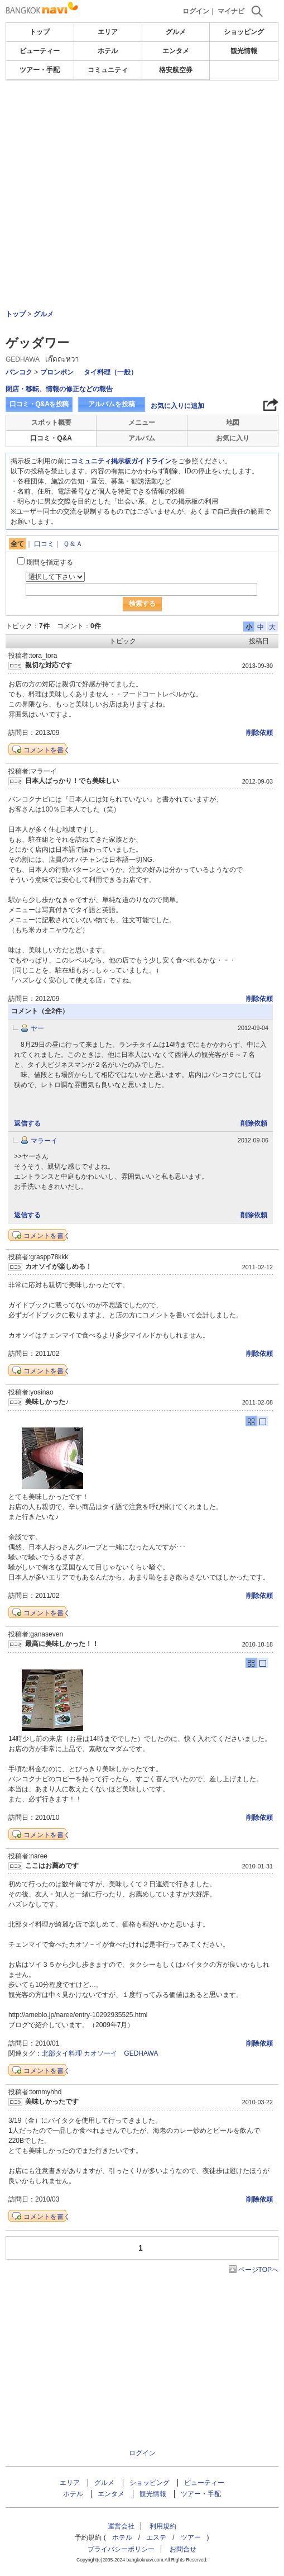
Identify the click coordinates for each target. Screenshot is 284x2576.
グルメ (176, 32)
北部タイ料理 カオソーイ (79, 2053)
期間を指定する (49, 562)
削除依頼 (259, 733)
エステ (156, 2537)
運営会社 (121, 2526)
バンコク (19, 372)
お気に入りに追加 (177, 406)
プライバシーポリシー (121, 2549)
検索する (142, 604)
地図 (232, 422)
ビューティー (40, 51)
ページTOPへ (258, 2270)
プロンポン (57, 372)
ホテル (108, 51)
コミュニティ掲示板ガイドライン (121, 461)
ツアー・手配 (40, 70)
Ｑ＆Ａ (73, 544)
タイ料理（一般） (110, 372)
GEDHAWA (141, 2053)
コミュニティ (108, 70)
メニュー (141, 422)
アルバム (141, 438)
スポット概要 (51, 422)
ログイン (195, 11)
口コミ (44, 544)
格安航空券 (175, 70)
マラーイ (44, 1141)
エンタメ (175, 51)
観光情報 (243, 51)
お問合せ (183, 2549)
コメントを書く (46, 750)
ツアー (191, 2537)
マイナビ (231, 11)
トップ (40, 32)
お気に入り (232, 438)
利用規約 (163, 2526)
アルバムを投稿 (111, 404)
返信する (27, 1123)
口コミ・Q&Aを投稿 (39, 404)
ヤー (37, 1028)
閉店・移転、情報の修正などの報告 (59, 389)
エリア (108, 32)
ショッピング (244, 32)
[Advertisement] (142, 164)
